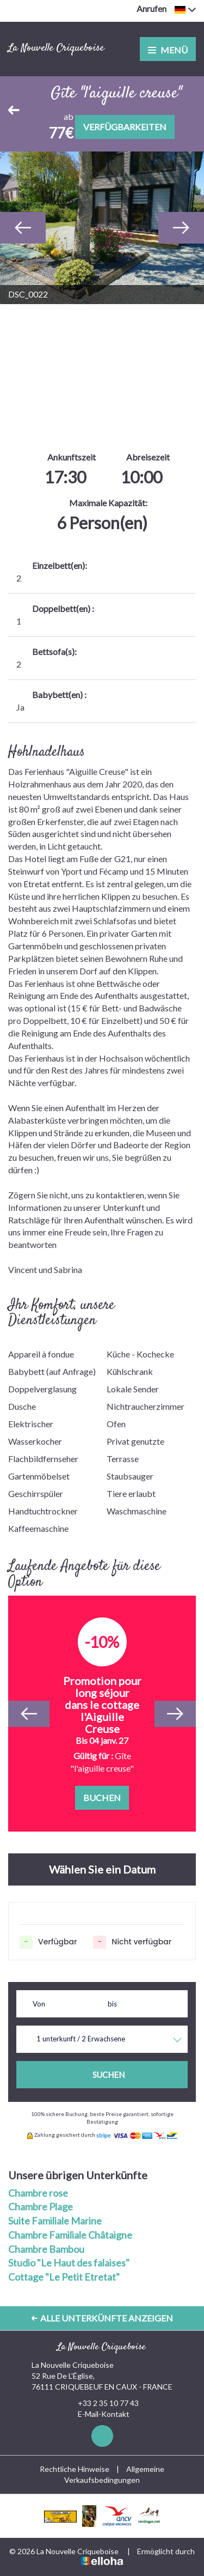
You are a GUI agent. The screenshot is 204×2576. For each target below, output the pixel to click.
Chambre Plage (40, 2207)
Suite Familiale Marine (55, 2221)
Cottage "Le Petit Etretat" (64, 2277)
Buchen (102, 1797)
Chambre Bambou (46, 2249)
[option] (102, 227)
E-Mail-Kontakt (97, 2414)
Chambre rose (38, 2193)
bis (112, 2003)
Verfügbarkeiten (124, 127)
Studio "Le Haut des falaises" (68, 2263)
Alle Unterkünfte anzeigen (102, 2318)
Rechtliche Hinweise (74, 2469)
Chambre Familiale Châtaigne (70, 2235)
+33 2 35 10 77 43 (102, 2403)
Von (39, 2003)
